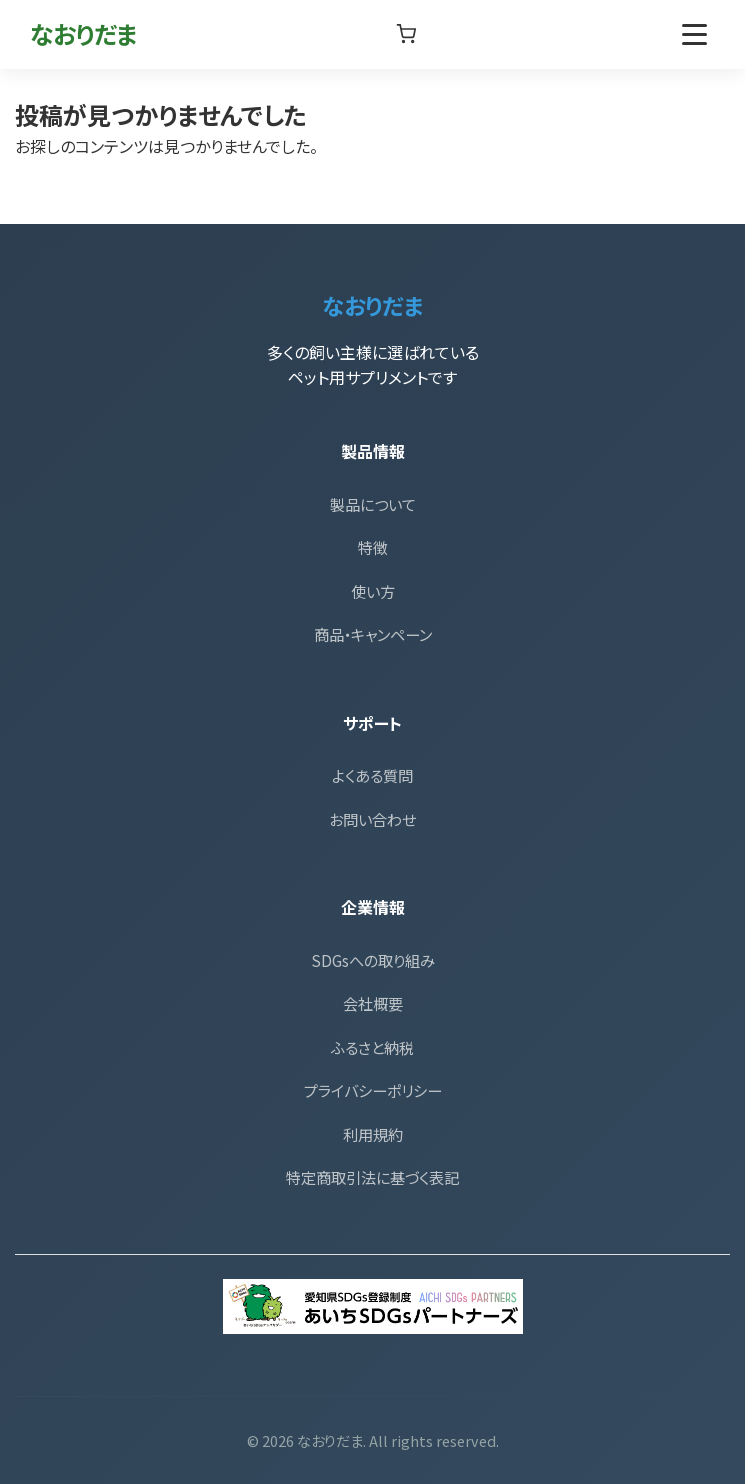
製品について (373, 504)
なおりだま (84, 33)
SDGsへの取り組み (373, 960)
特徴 (373, 547)
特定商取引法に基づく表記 (372, 1177)
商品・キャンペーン (373, 634)
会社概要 (373, 1003)
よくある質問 (372, 775)
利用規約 (373, 1134)
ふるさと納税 (372, 1047)
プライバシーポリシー (373, 1090)
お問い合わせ (372, 819)
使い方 (373, 591)
